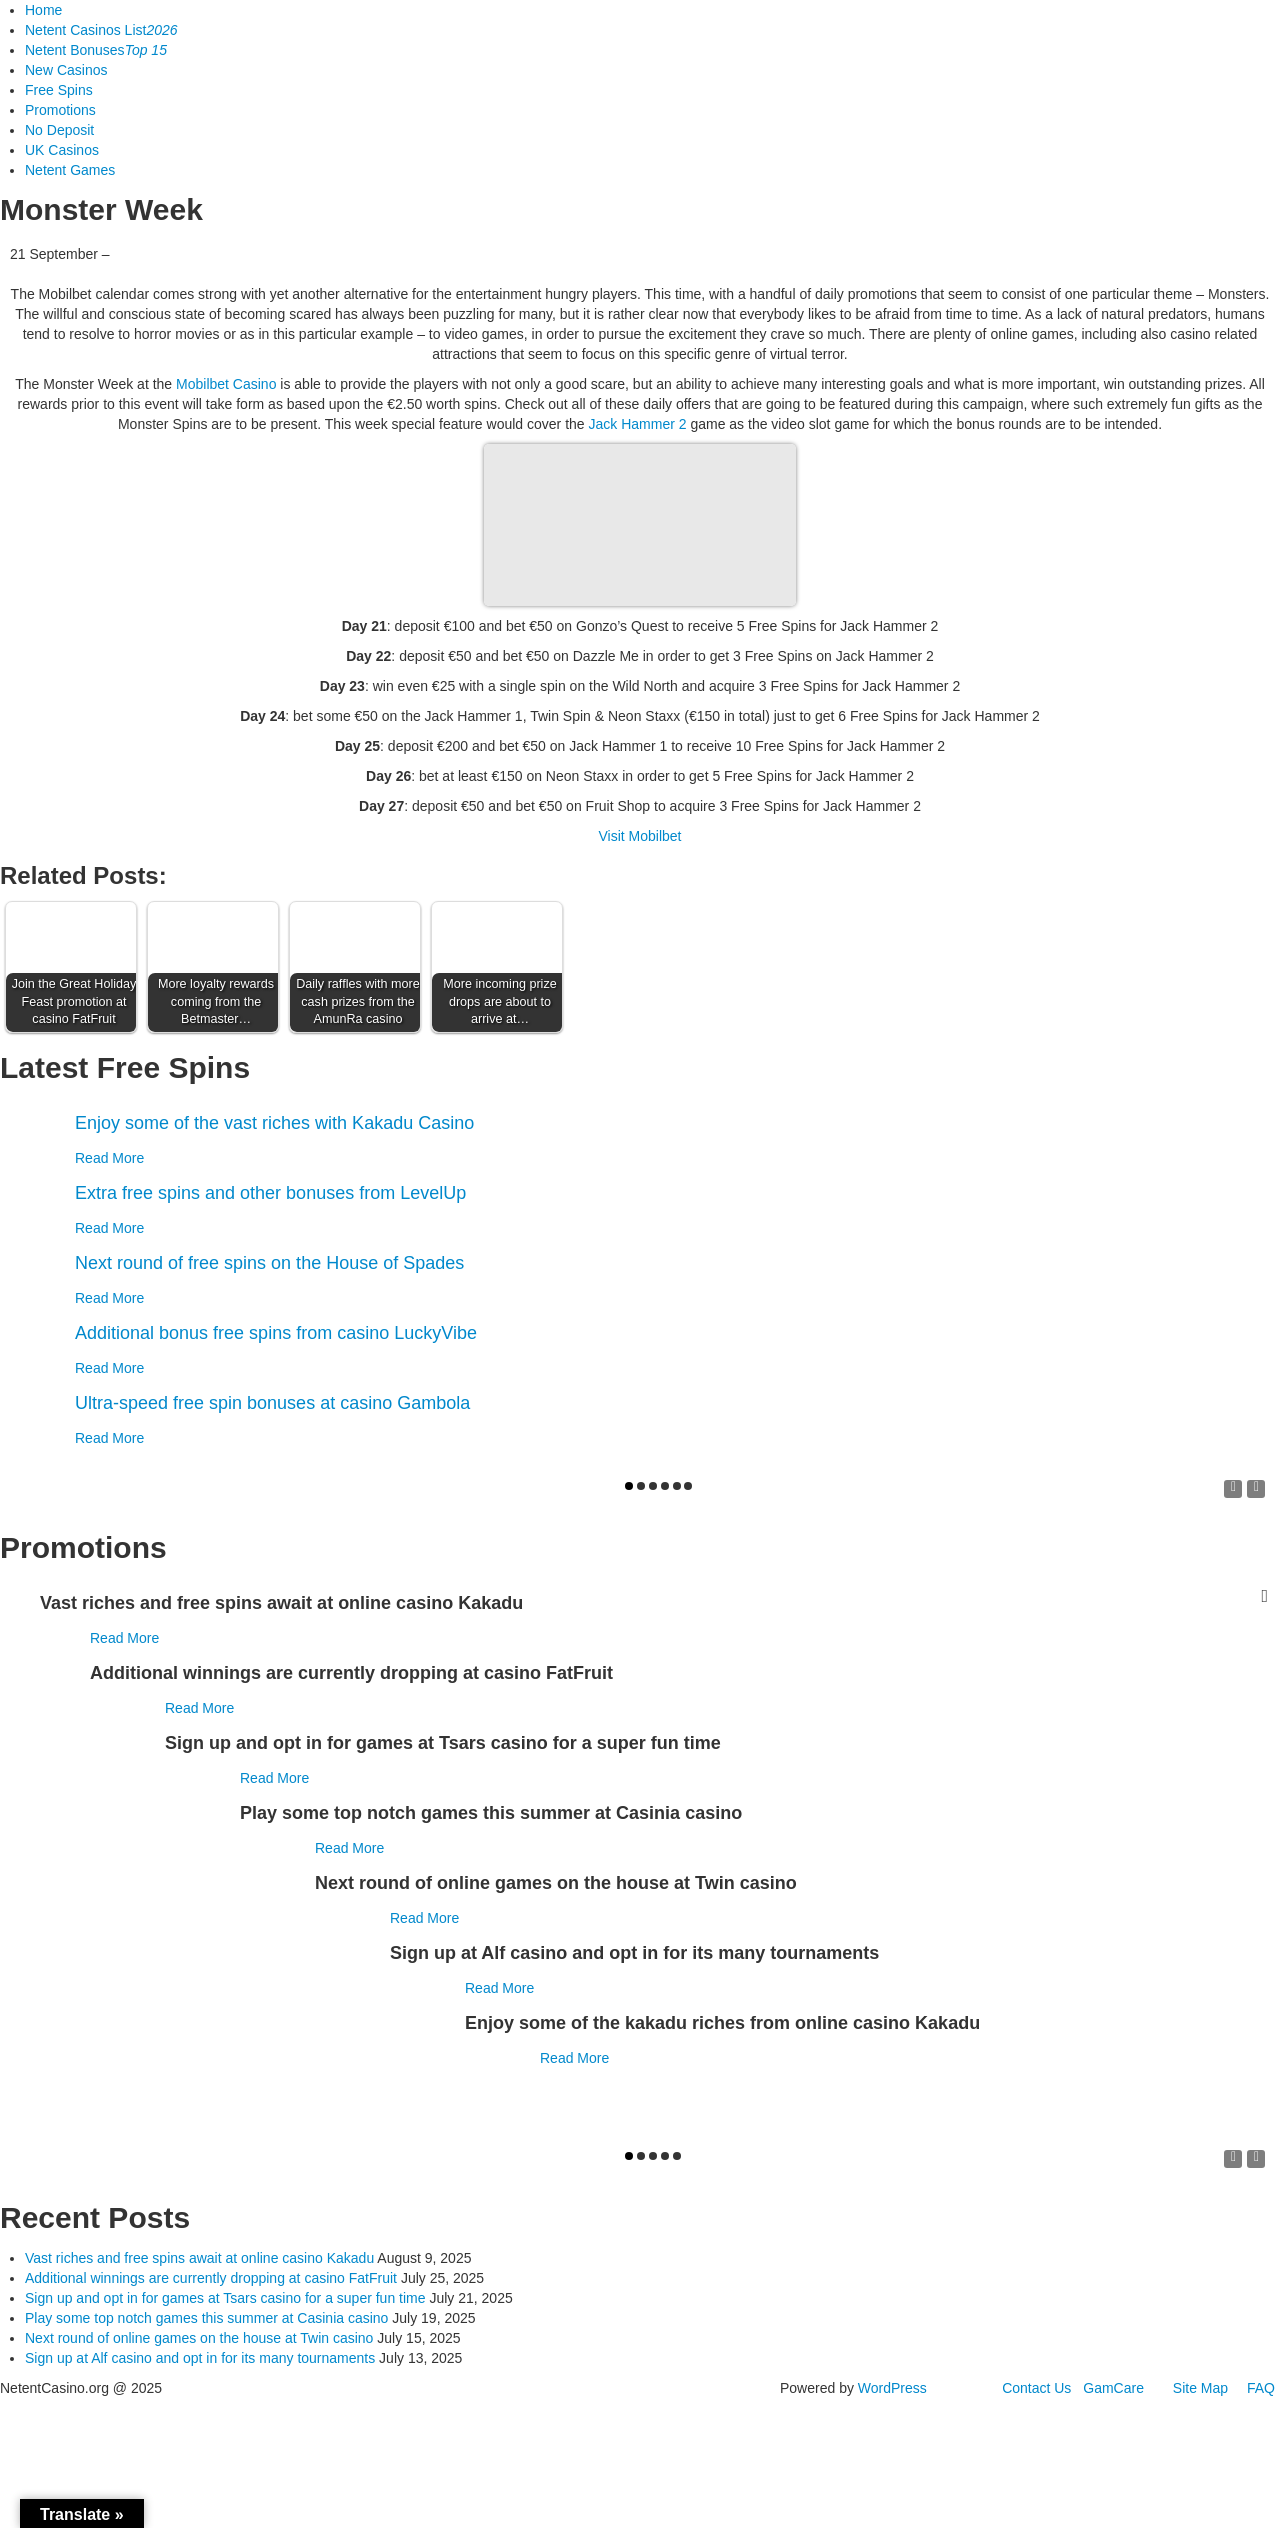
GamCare (1113, 2388)
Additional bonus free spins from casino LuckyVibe (276, 1333)
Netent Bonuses (96, 50)
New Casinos (66, 70)
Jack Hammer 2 (637, 424)
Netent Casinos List (101, 30)
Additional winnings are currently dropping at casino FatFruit (211, 2278)
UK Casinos (62, 150)
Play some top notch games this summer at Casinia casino (206, 2318)
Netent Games (70, 170)
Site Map (1200, 2388)
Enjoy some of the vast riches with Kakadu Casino (274, 1123)
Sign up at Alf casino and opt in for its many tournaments (200, 2358)
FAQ (1261, 2388)
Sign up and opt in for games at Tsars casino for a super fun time (225, 2298)
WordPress (892, 2388)
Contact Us (1036, 2388)
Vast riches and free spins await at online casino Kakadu (199, 2258)
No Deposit (59, 130)
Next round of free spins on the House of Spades (269, 1263)
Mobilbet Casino (226, 384)
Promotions (60, 110)
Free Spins (59, 90)
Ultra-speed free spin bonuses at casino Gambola (272, 1403)
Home (43, 10)
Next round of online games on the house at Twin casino (199, 2338)
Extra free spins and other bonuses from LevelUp (270, 1193)
